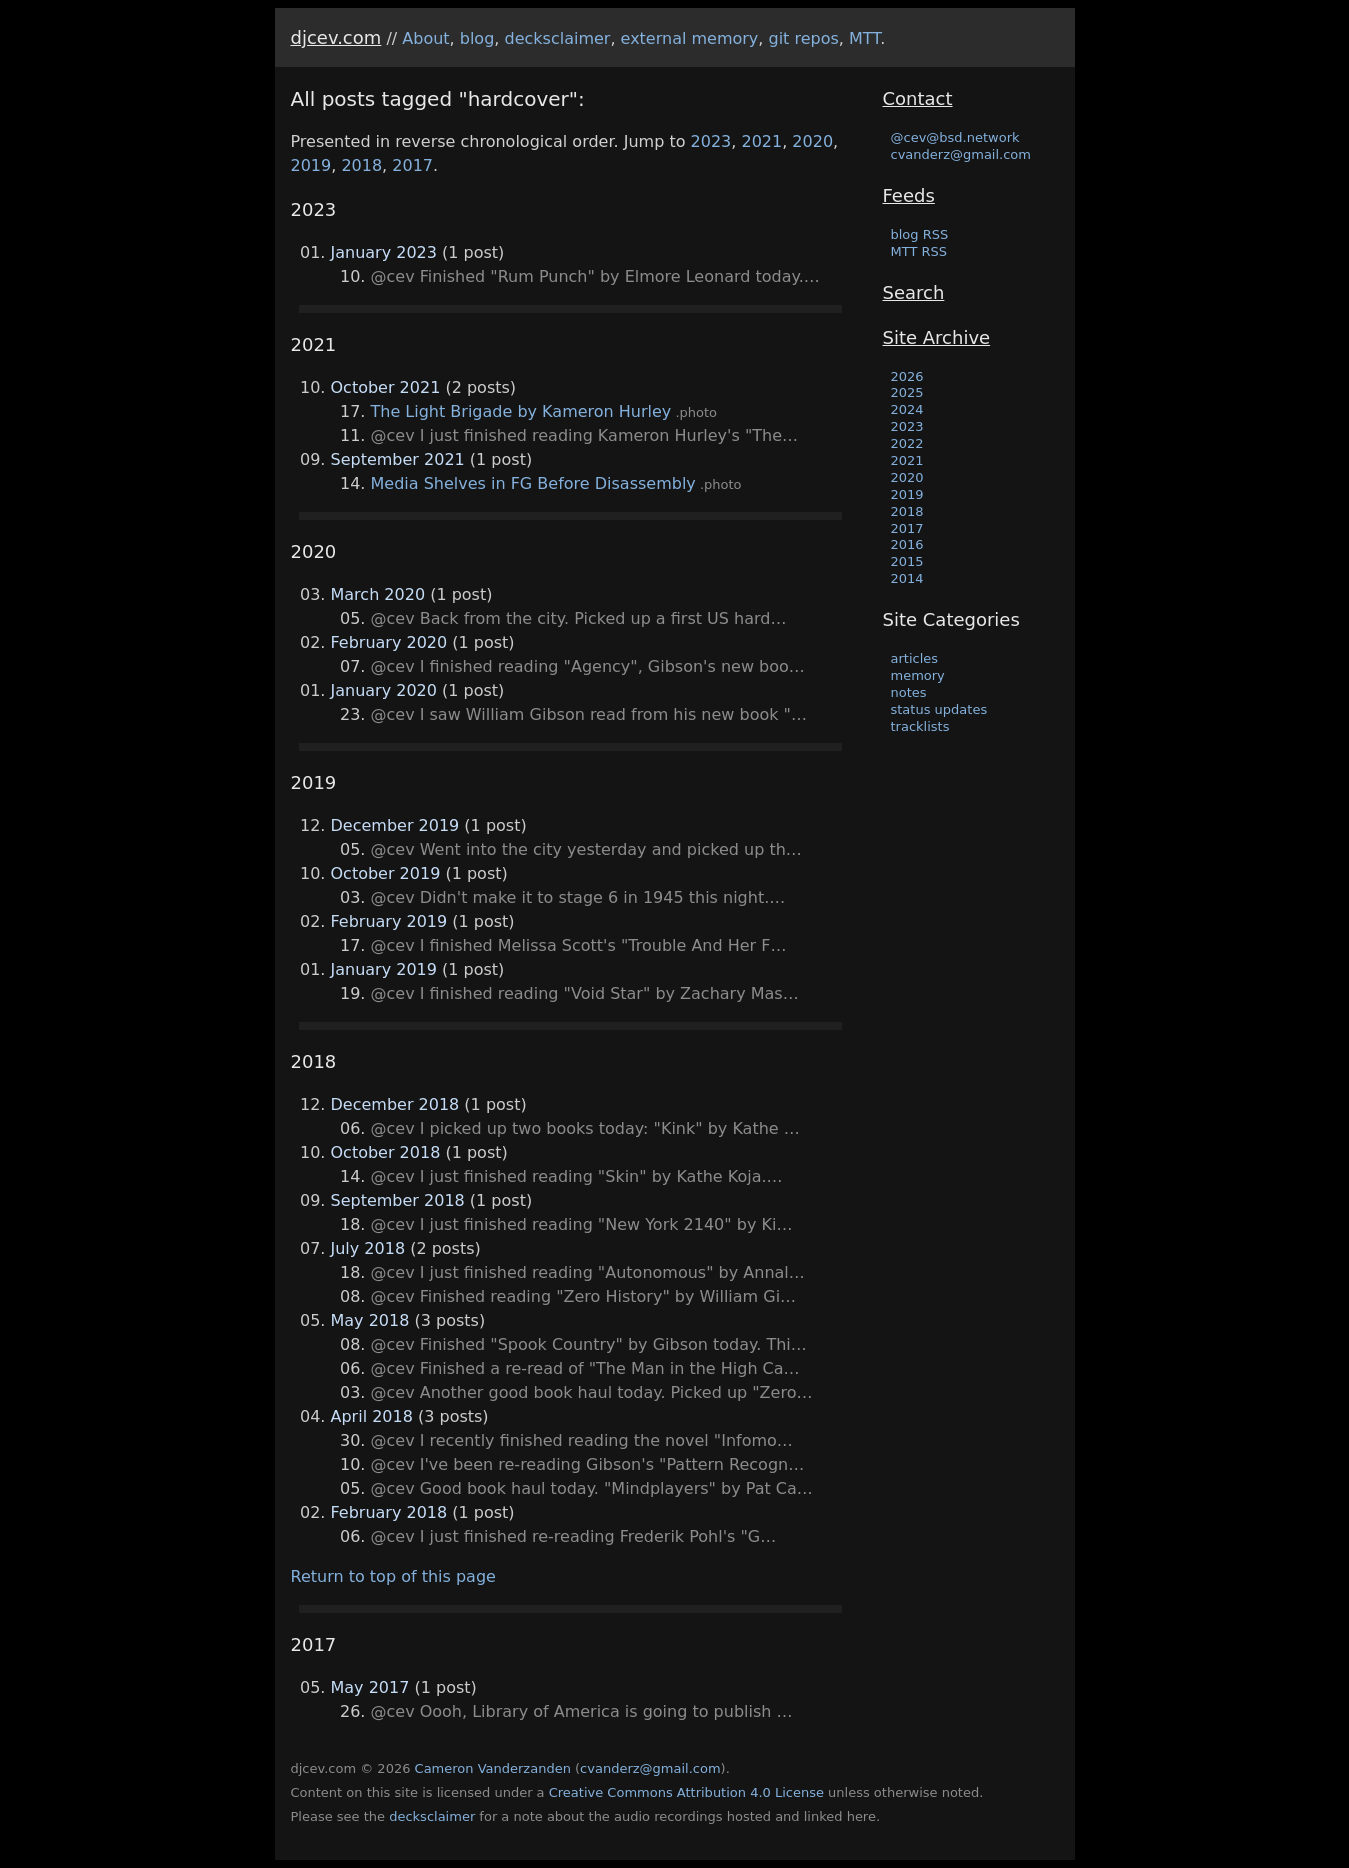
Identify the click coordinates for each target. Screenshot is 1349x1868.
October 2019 (386, 873)
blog (477, 38)
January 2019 (384, 969)
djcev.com (336, 37)
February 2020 (389, 642)
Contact (918, 98)
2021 (761, 141)
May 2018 (370, 1320)
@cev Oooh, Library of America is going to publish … (582, 1711)
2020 (812, 141)
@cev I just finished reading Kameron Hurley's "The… (585, 435)
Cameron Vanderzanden (493, 1768)
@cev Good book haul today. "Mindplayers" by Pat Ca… (592, 1488)
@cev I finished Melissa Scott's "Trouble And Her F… (579, 945)
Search (914, 292)
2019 (311, 165)
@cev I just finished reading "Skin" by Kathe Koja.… (577, 1176)
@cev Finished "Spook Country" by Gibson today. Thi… (589, 1344)
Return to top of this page (393, 1576)
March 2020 (378, 594)
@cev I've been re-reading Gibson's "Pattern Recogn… (588, 1464)
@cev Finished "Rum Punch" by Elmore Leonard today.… (595, 276)
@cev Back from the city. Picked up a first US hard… (579, 618)
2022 (907, 443)
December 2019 (395, 825)
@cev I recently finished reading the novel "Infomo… (582, 1440)
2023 (711, 141)
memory (918, 675)
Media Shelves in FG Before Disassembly (533, 483)
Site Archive (937, 337)
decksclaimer (557, 38)
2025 (907, 392)
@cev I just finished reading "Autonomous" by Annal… (588, 1272)
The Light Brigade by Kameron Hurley (521, 411)
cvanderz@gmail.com (961, 154)
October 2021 (386, 387)
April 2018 (372, 1416)
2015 (907, 561)
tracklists (920, 726)
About (425, 38)
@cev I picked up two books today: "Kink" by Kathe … (585, 1128)
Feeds (909, 195)
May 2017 (370, 1687)
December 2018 (395, 1104)
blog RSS (920, 234)
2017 (412, 165)
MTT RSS (919, 251)
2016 (907, 544)
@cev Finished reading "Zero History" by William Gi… (584, 1296)
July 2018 (368, 1248)
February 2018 (389, 1512)
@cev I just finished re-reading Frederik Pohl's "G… (574, 1536)
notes (909, 692)
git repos (804, 38)
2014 (907, 578)
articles (915, 658)
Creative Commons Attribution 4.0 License (686, 1792)
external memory (690, 38)
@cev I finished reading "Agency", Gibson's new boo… (588, 666)
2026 (907, 376)
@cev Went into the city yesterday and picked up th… (586, 849)
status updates (939, 709)
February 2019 (389, 921)
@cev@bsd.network (955, 137)
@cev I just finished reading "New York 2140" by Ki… (582, 1224)
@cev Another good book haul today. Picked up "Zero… (592, 1392)
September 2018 (398, 1200)
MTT (864, 38)
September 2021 (398, 459)
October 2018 (386, 1152)
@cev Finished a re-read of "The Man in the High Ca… (585, 1368)
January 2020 (384, 690)
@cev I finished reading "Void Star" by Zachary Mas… (585, 993)
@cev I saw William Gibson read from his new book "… (589, 714)
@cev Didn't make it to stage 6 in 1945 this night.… (578, 897)
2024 (907, 409)
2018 (361, 165)
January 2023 (384, 252)
